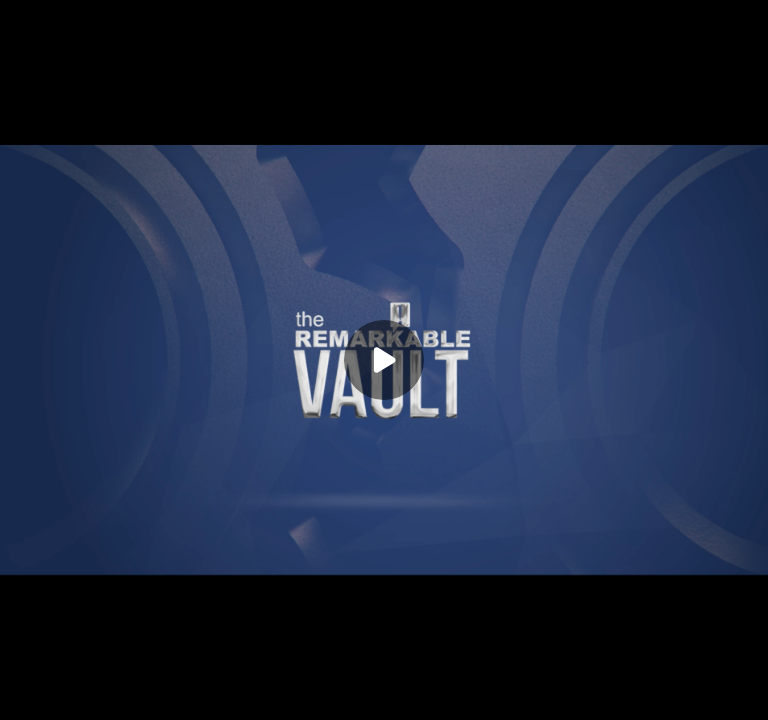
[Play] (384, 360)
